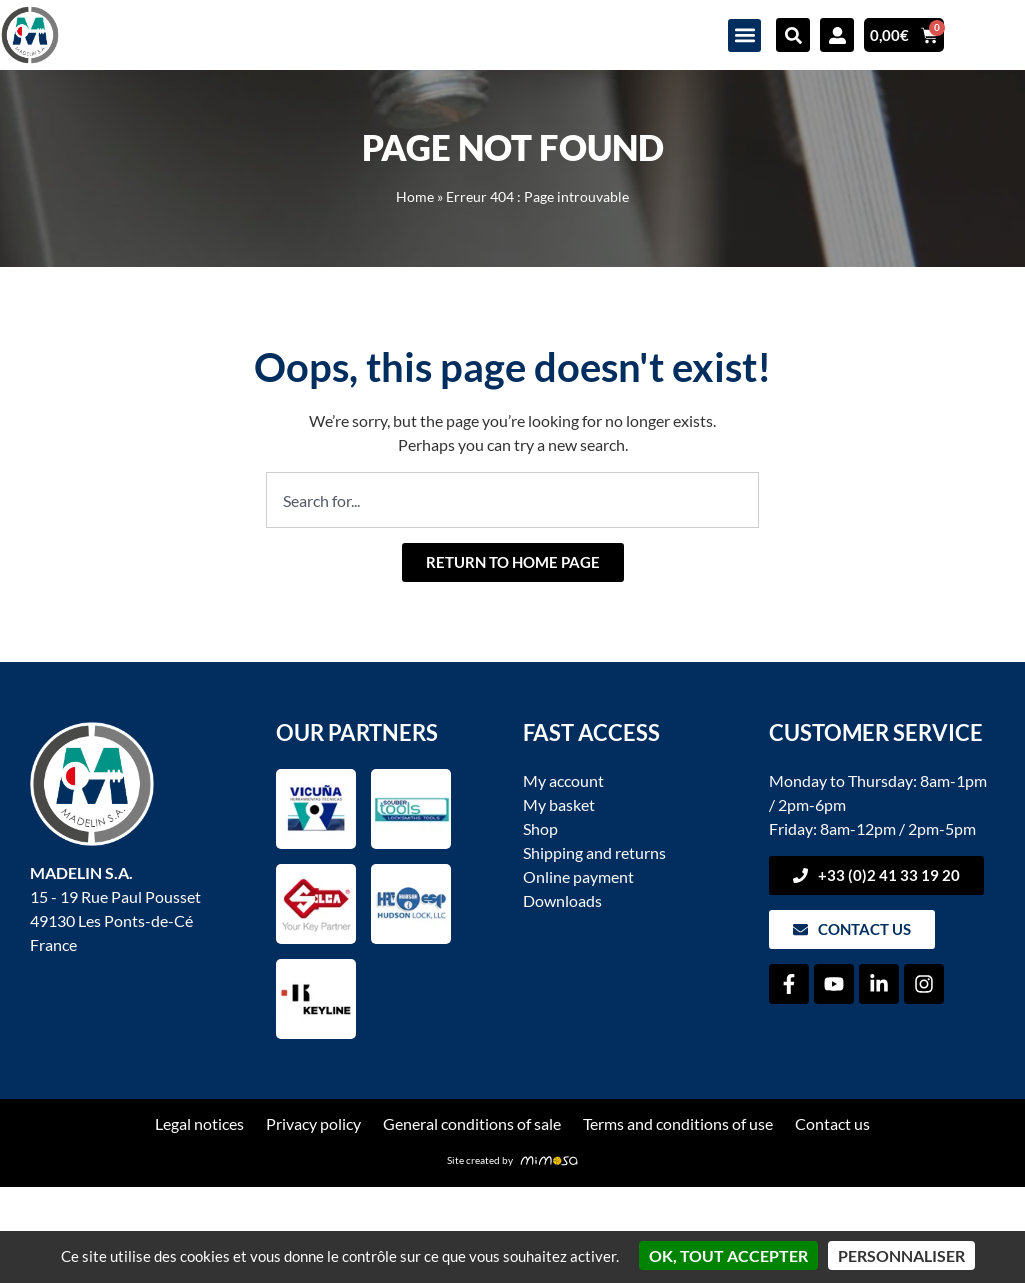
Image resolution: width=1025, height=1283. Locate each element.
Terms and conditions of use (678, 1123)
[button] (744, 35)
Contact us (832, 1123)
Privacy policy (313, 1123)
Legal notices (199, 1123)
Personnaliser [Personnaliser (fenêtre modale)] (901, 1255)
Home (415, 197)
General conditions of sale (472, 1123)
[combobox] (512, 500)
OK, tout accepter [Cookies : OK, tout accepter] (728, 1255)
